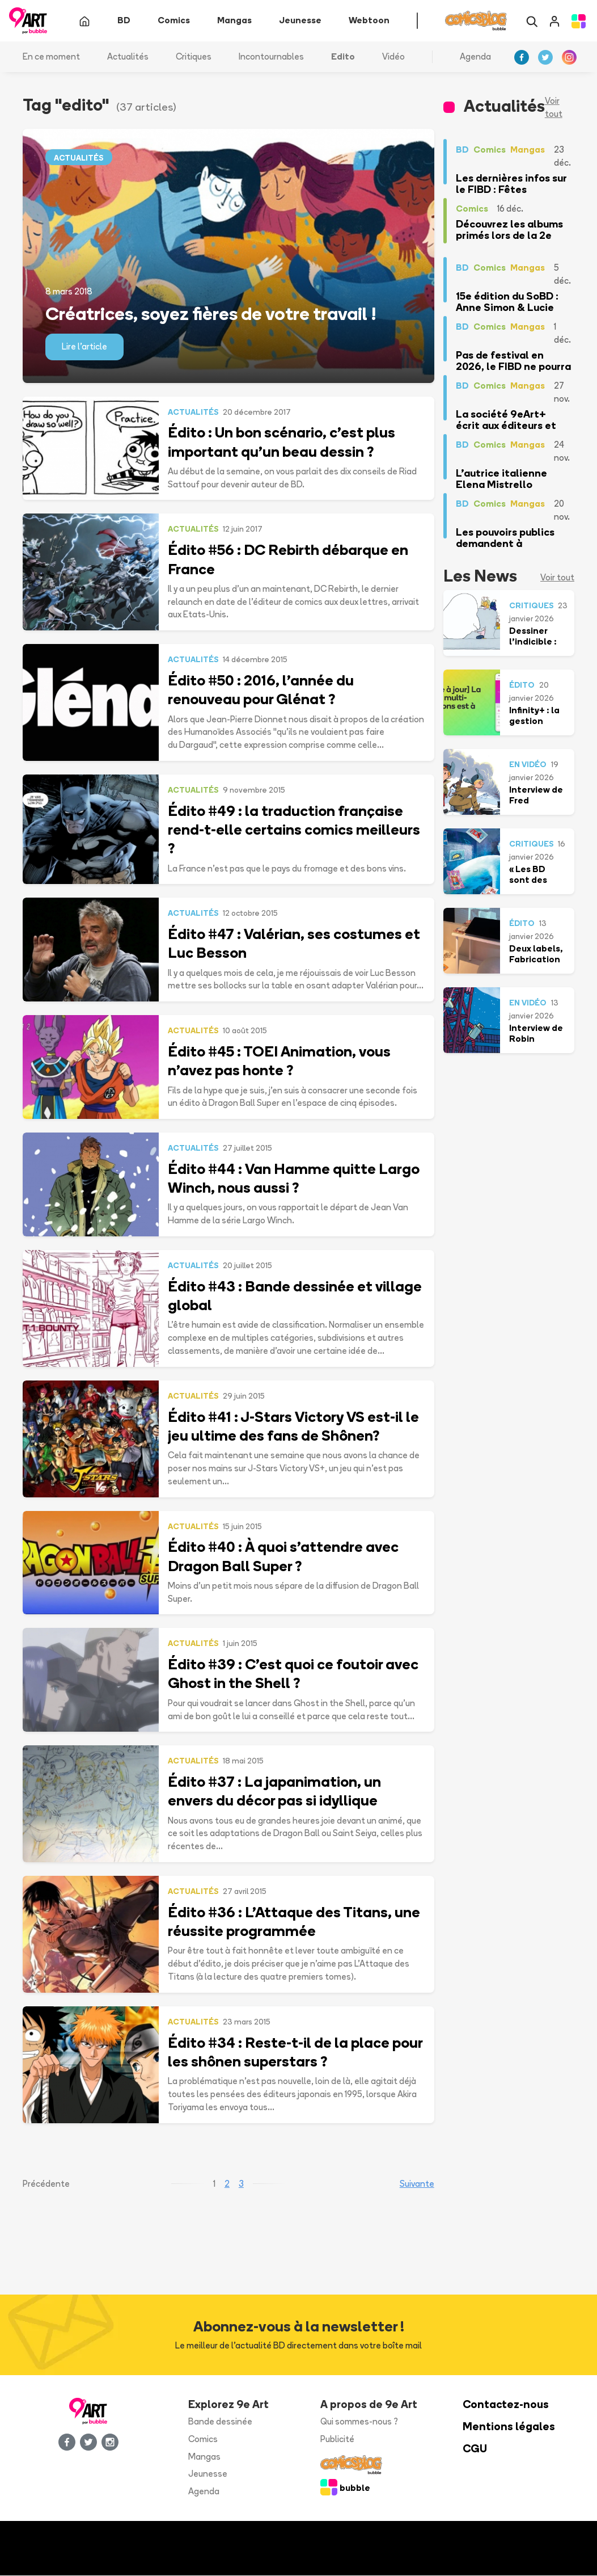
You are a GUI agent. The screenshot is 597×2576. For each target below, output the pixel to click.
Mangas (204, 2456)
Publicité (337, 2439)
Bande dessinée (220, 2422)
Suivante (417, 2183)
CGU (475, 2448)
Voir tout (553, 108)
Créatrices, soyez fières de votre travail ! (210, 313)
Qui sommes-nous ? (359, 2422)
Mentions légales (509, 2427)
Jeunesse (207, 2474)
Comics (203, 2439)
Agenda (475, 56)
